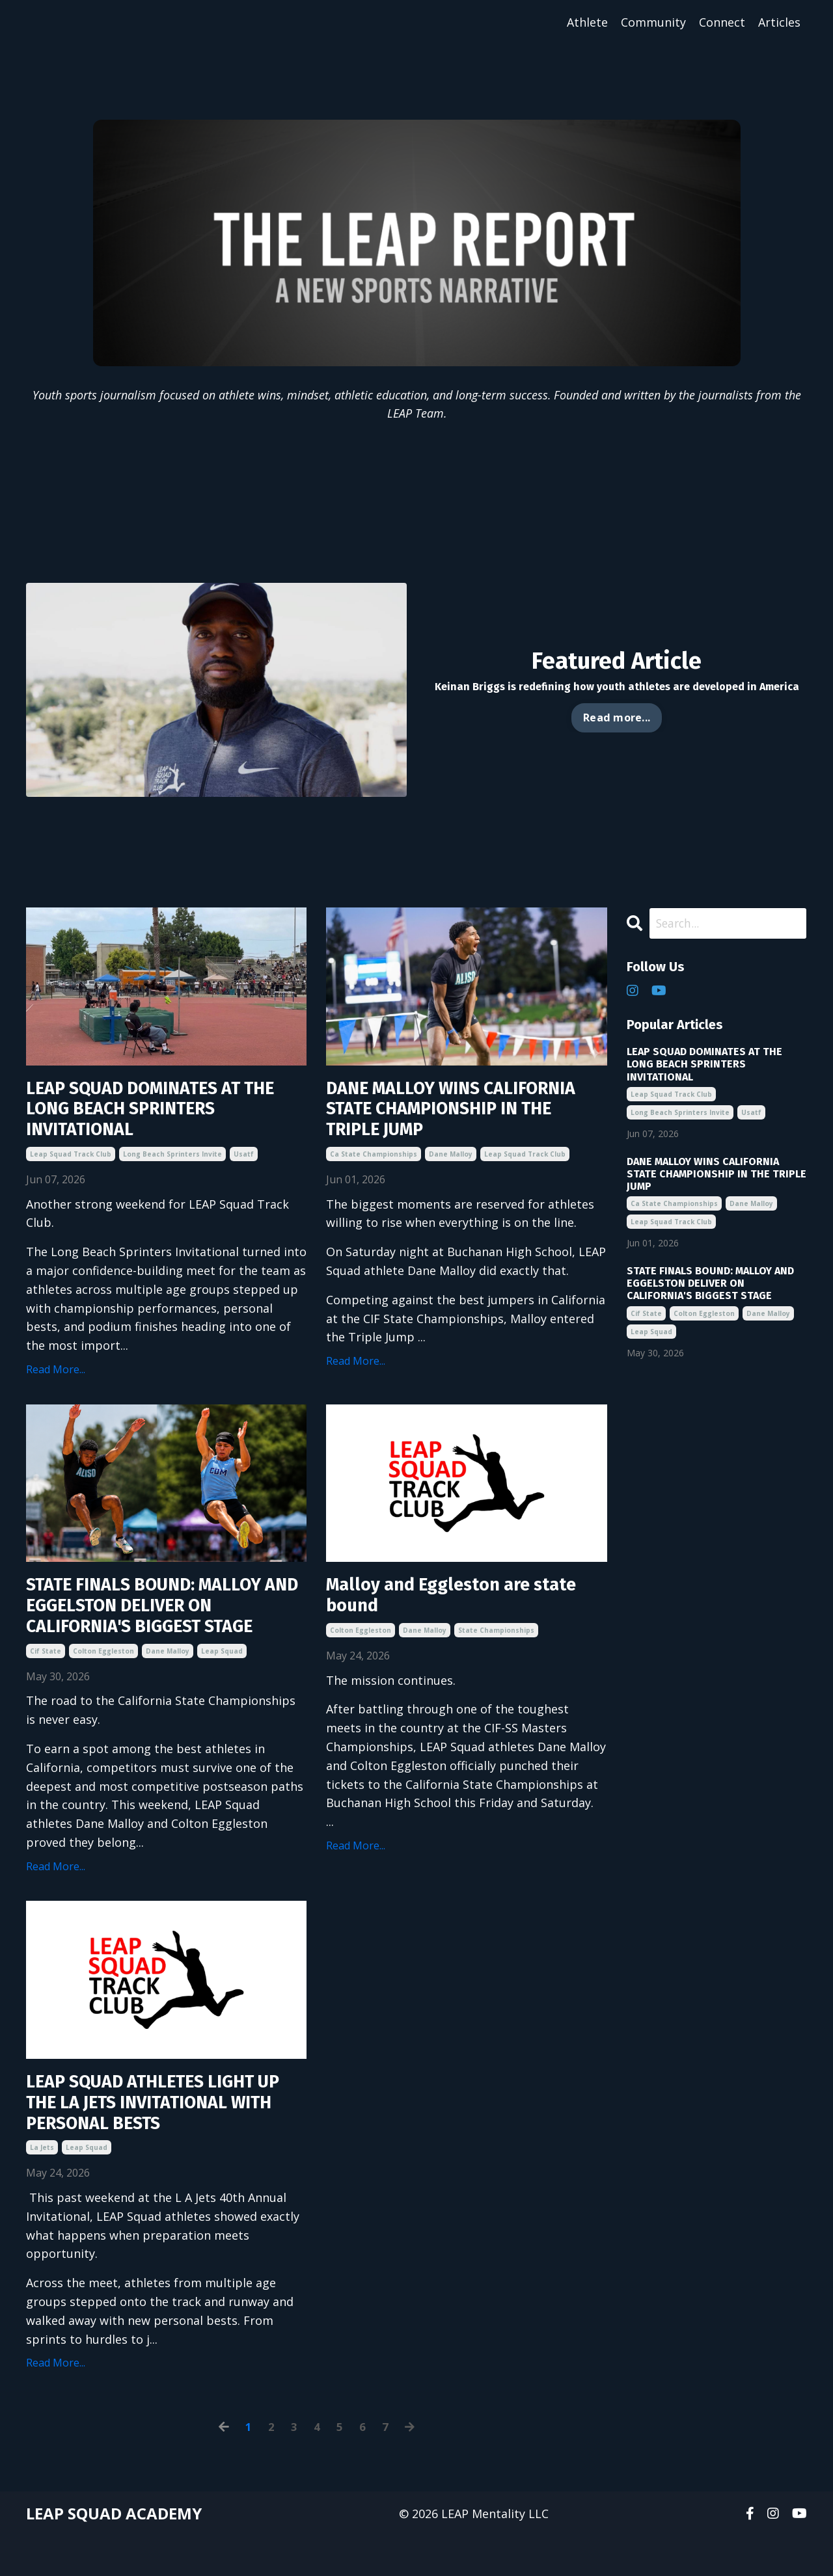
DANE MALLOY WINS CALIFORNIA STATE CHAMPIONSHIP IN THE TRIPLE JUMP (458, 1125)
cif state (45, 1682)
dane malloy (450, 1185)
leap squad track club (70, 1162)
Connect (722, 22)
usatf (244, 1162)
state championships (496, 1658)
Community (653, 22)
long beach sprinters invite (172, 1162)
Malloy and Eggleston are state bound (466, 1621)
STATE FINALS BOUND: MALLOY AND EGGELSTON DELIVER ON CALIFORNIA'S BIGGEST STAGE (160, 1633)
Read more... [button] (616, 718)
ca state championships (373, 1185)
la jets (42, 2187)
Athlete (587, 22)
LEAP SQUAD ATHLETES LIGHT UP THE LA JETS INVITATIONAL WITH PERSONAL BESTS (156, 2138)
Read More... (55, 1378)
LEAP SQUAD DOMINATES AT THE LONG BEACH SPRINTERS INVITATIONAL (152, 1114)
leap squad (222, 1682)
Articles (779, 22)
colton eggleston (103, 1682)
